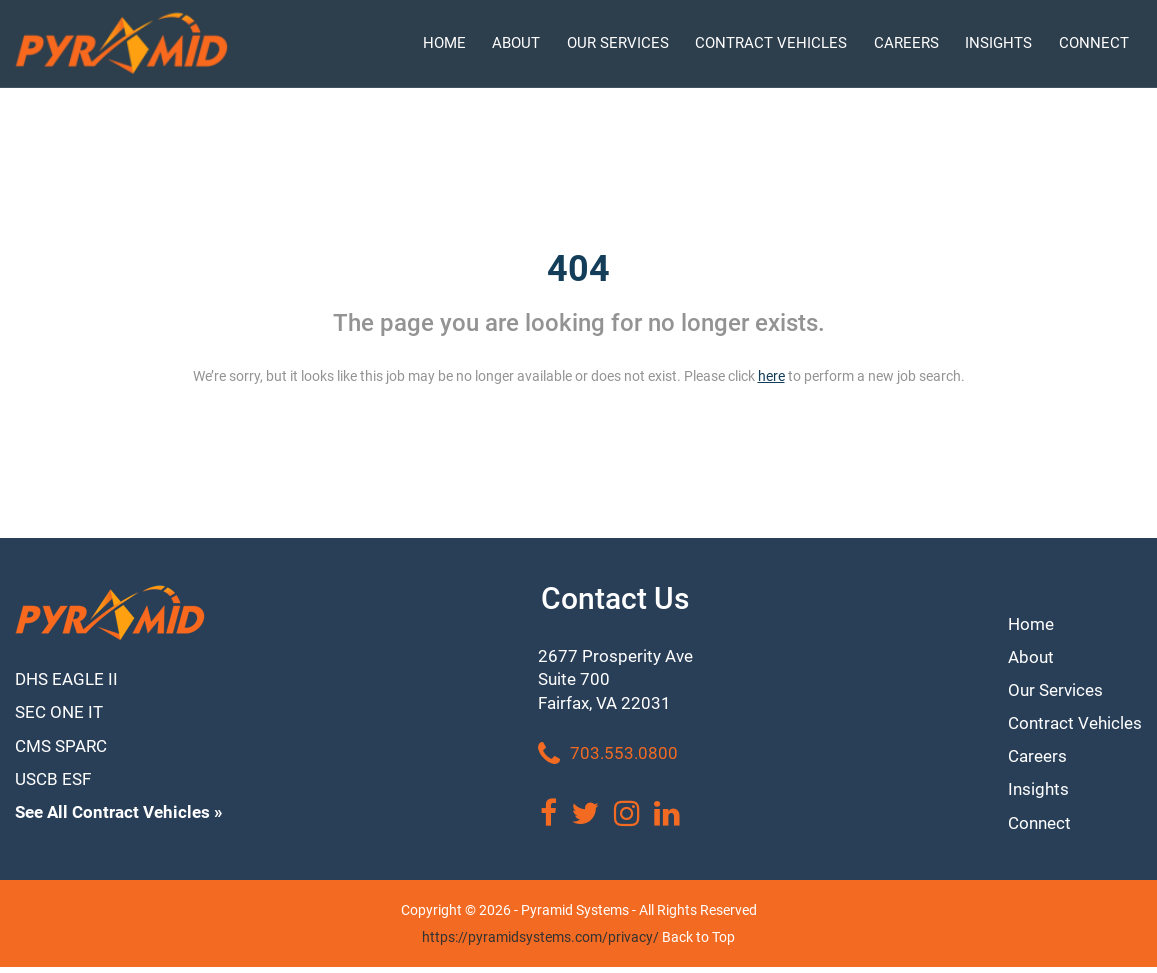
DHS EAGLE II (69, 680)
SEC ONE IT (61, 715)
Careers (1033, 757)
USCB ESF (55, 786)
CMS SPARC (64, 751)
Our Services (1052, 687)
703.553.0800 (609, 760)
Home (1026, 617)
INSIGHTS (998, 43)
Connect (1035, 828)
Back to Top (698, 943)
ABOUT (516, 43)
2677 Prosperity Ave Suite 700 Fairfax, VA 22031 (618, 682)
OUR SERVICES (618, 43)
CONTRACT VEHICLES (771, 43)
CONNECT (1094, 43)
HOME (444, 43)
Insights (1033, 792)
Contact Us (618, 598)
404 (578, 269)
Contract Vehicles (1072, 722)
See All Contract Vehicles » (124, 821)
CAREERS (906, 43)
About (1026, 652)
